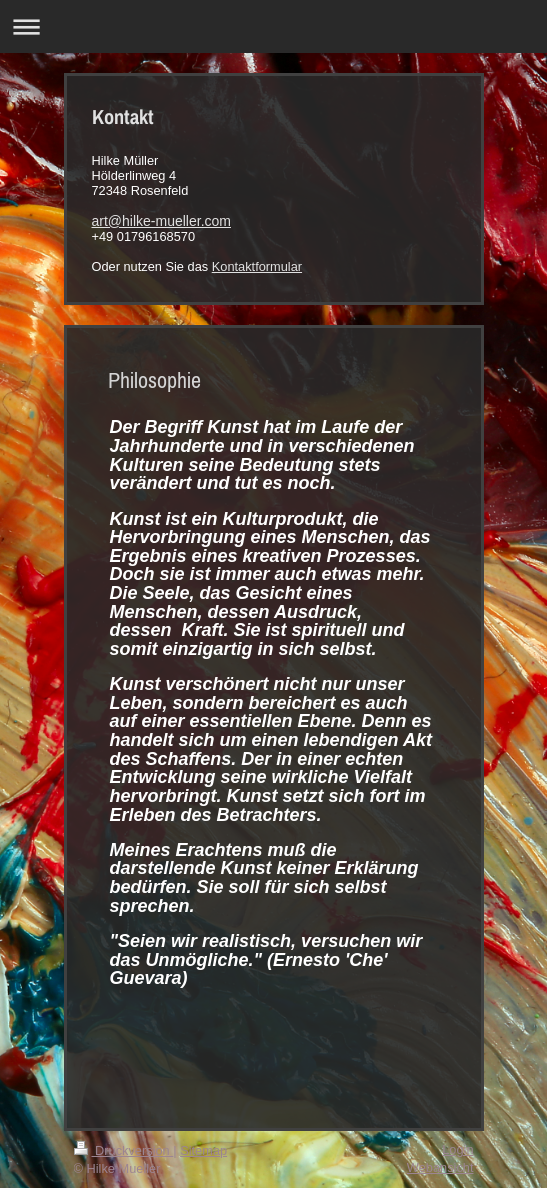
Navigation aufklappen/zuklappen (273, 26)
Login (457, 1149)
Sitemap (203, 1150)
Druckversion (124, 1150)
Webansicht (440, 1167)
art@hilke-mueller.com (161, 221)
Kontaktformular (257, 266)
